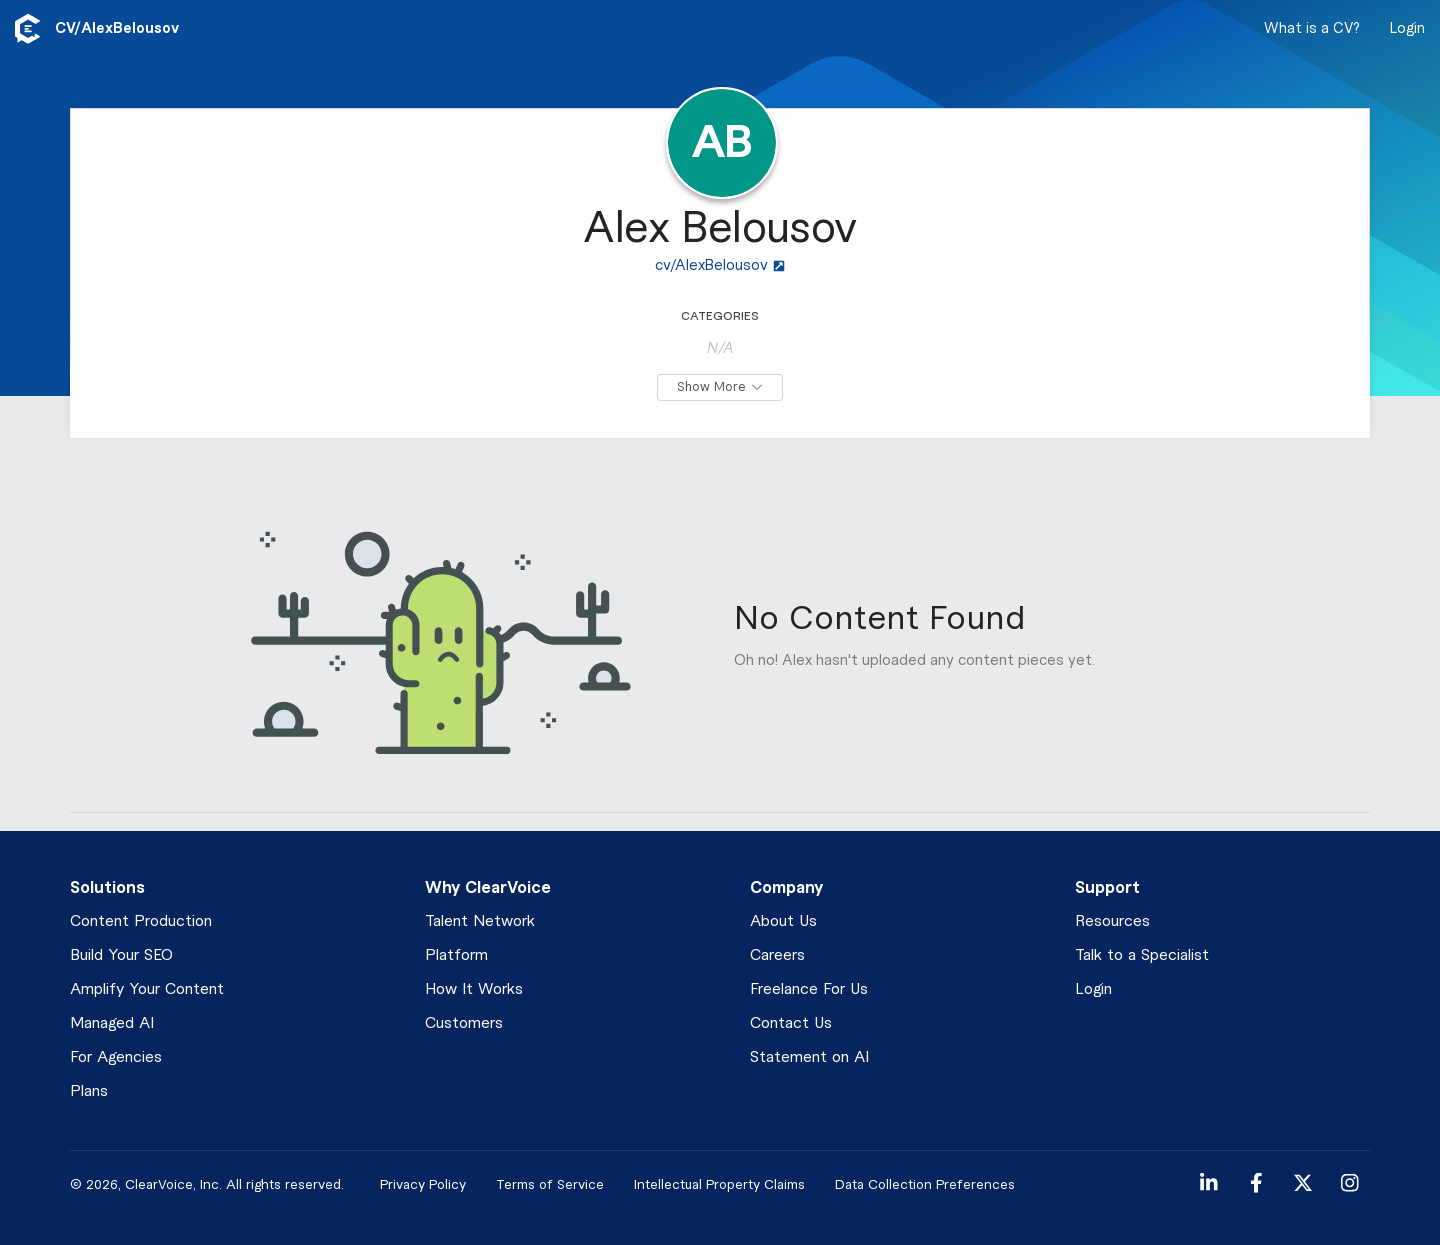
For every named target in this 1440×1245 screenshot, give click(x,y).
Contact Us (791, 1023)
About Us (783, 921)
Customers (464, 1023)
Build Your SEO (121, 955)
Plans (89, 1091)
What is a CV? (1312, 29)
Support (1107, 888)
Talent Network (480, 921)
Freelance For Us (809, 989)
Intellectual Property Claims (719, 1184)
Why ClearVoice (488, 888)
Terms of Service (550, 1184)
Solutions (107, 888)
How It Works (474, 989)
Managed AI (112, 1023)
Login (1407, 29)
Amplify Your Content (147, 989)
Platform (456, 955)
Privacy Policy (423, 1184)
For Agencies (116, 1057)
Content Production (141, 921)
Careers (777, 955)
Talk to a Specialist (1142, 955)
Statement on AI (809, 1057)
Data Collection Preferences (925, 1184)
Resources (1112, 921)
